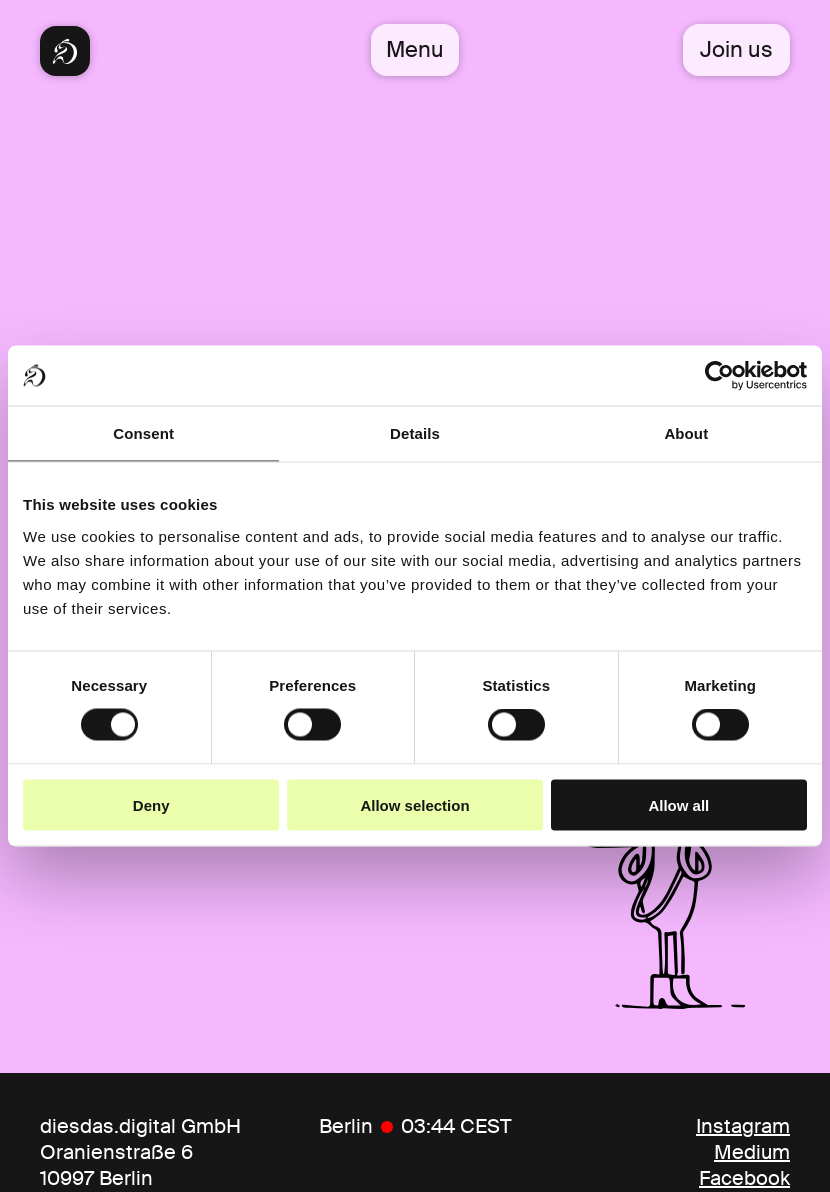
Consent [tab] (143, 433)
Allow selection (414, 804)
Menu (415, 49)
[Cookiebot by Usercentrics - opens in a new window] (719, 376)
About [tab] (686, 433)
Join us (736, 49)
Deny (151, 804)
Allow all (678, 804)
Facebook (744, 1178)
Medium (752, 1152)
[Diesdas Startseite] (65, 51)
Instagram (743, 1126)
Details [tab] (415, 433)
